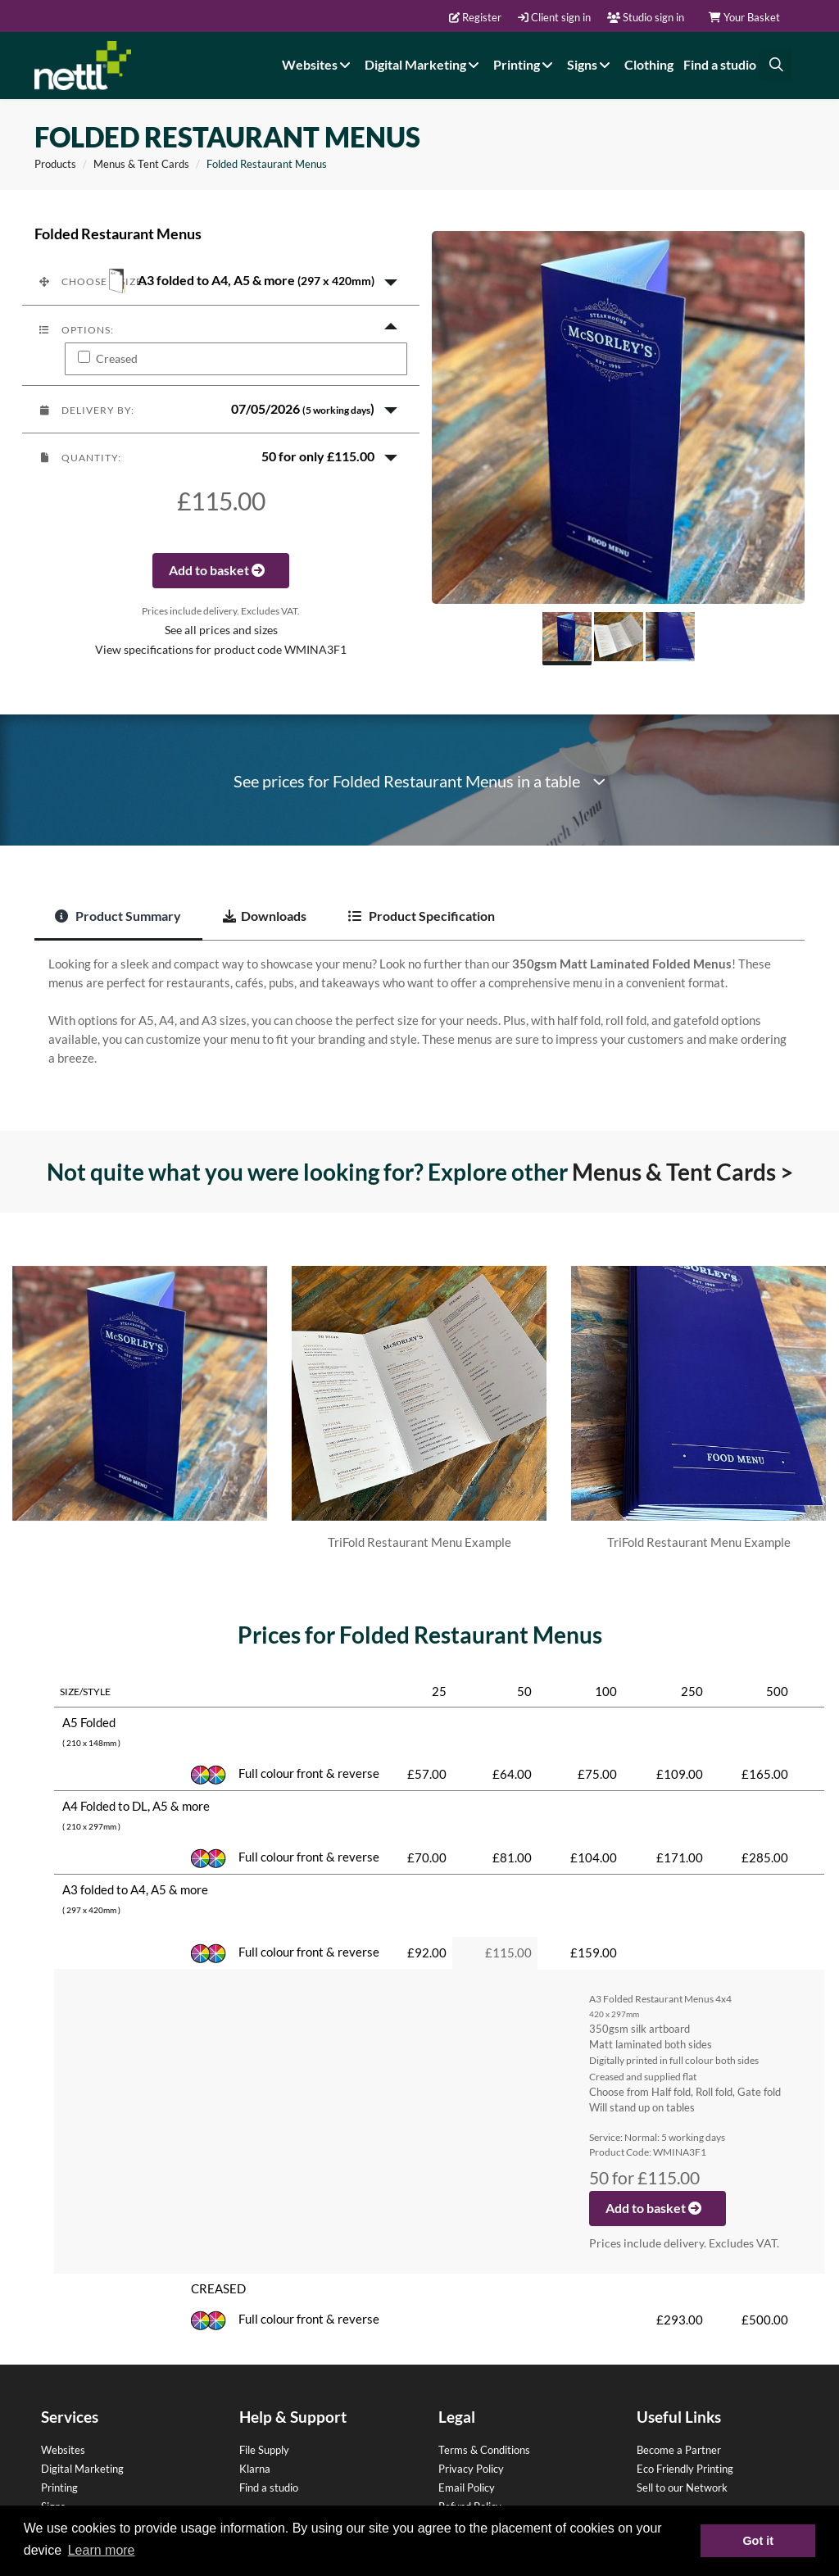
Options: (76, 330)
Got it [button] (757, 2540)
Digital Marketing (424, 64)
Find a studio (719, 64)
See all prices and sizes (221, 630)
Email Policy (466, 2487)
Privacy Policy (471, 2468)
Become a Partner (679, 2449)
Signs (591, 64)
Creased (117, 359)
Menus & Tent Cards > (682, 1172)
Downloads (264, 915)
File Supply (264, 2449)
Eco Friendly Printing (685, 2468)
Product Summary (118, 915)
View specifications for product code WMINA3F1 (221, 649)
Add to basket (221, 570)
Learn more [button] (101, 2550)
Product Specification (421, 915)
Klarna (254, 2468)
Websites (318, 64)
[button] (220, 281)
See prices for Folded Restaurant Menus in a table (419, 781)
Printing (525, 64)
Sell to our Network (682, 2487)
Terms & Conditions (484, 2449)
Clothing (648, 64)
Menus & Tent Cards (141, 163)
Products (55, 163)
